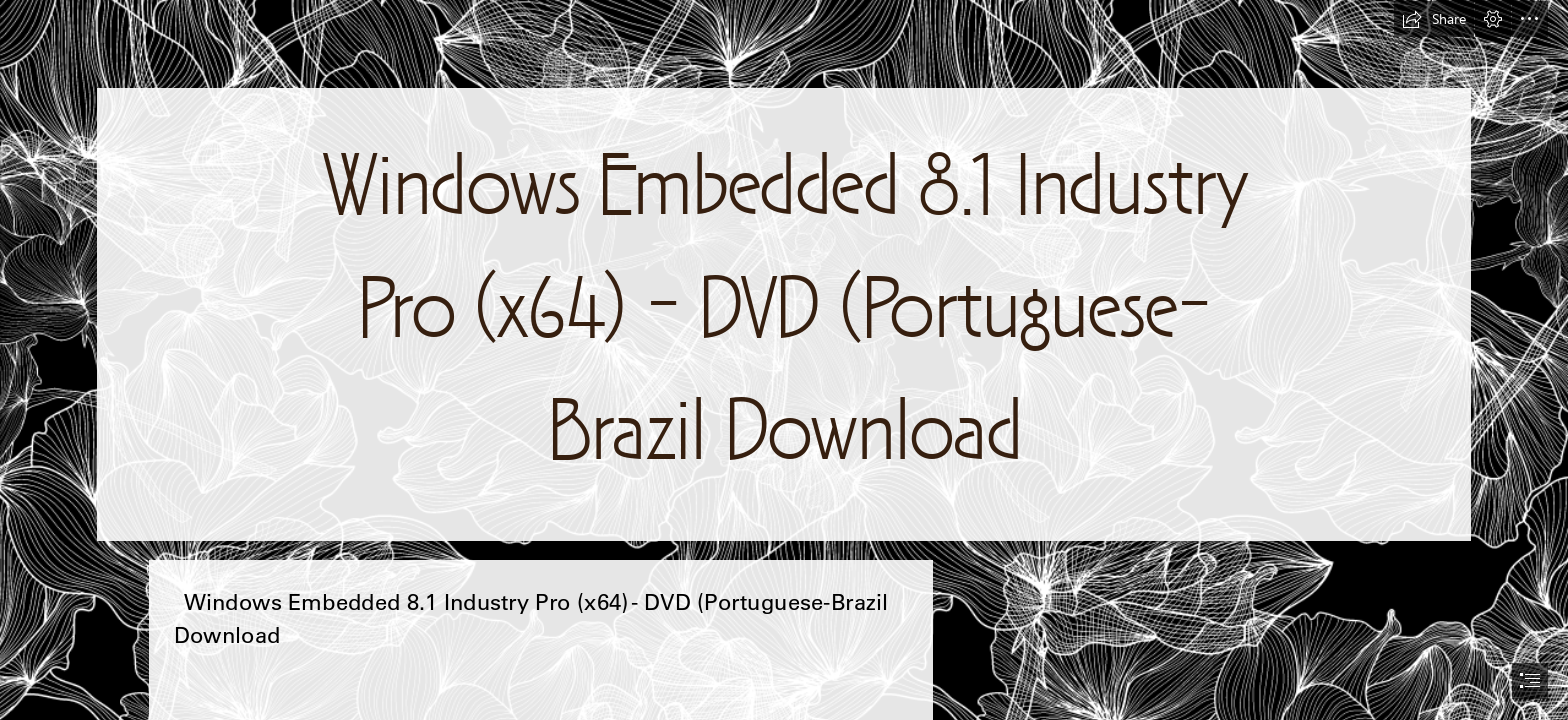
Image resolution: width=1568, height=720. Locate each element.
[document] (784, 360)
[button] (1434, 19)
